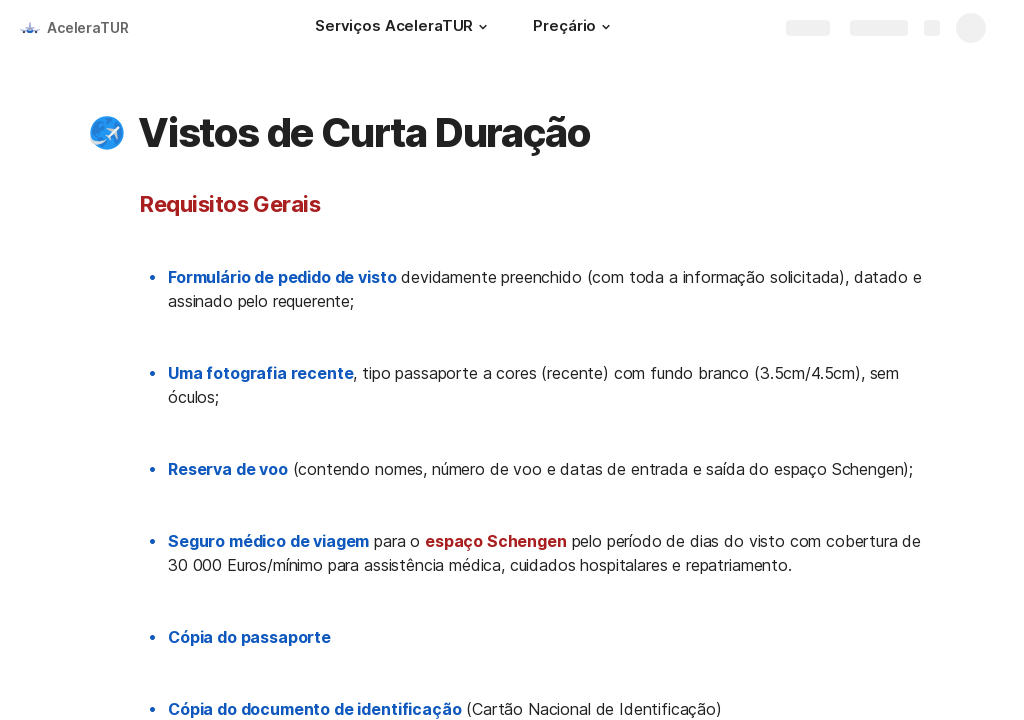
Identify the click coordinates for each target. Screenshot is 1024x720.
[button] (483, 27)
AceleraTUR (88, 27)
